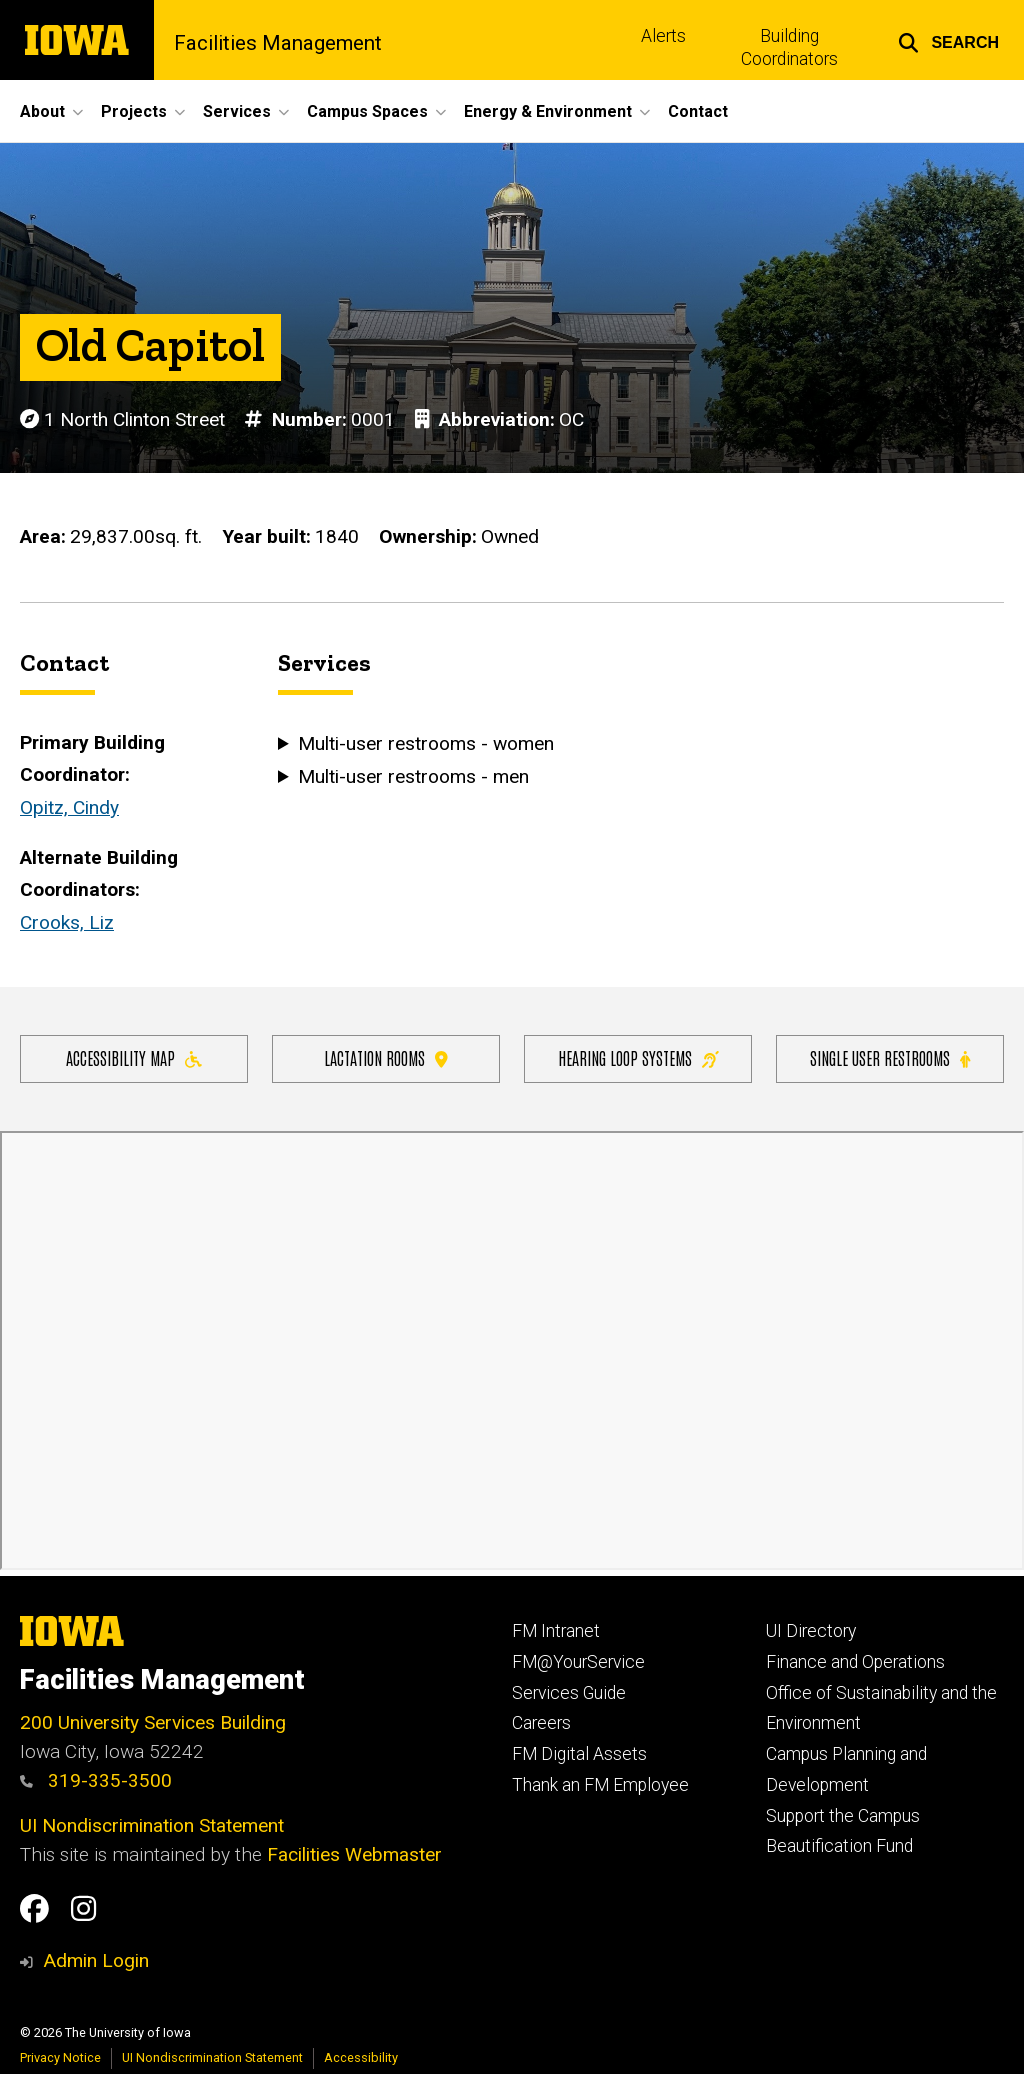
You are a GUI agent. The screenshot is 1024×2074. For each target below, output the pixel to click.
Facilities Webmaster (354, 1854)
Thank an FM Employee (600, 1785)
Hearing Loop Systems (638, 1057)
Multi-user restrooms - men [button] (393, 776)
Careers (541, 1723)
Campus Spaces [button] (367, 111)
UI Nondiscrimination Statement (152, 1825)
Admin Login (96, 1960)
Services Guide (569, 1693)
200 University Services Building (153, 1722)
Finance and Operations (855, 1662)
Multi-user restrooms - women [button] (393, 744)
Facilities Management (278, 43)
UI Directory (811, 1631)
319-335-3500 (96, 1780)
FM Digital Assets (579, 1754)
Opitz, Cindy (69, 807)
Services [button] (237, 111)
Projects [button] (134, 111)
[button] (948, 40)
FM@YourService (578, 1662)
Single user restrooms (890, 1057)
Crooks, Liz (67, 922)
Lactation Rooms (386, 1057)
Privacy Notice (60, 2057)
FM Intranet (556, 1631)
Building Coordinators (789, 47)
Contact (698, 111)
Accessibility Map (134, 1057)
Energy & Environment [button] (548, 111)
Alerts (663, 36)
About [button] (42, 111)
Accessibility (361, 2057)
